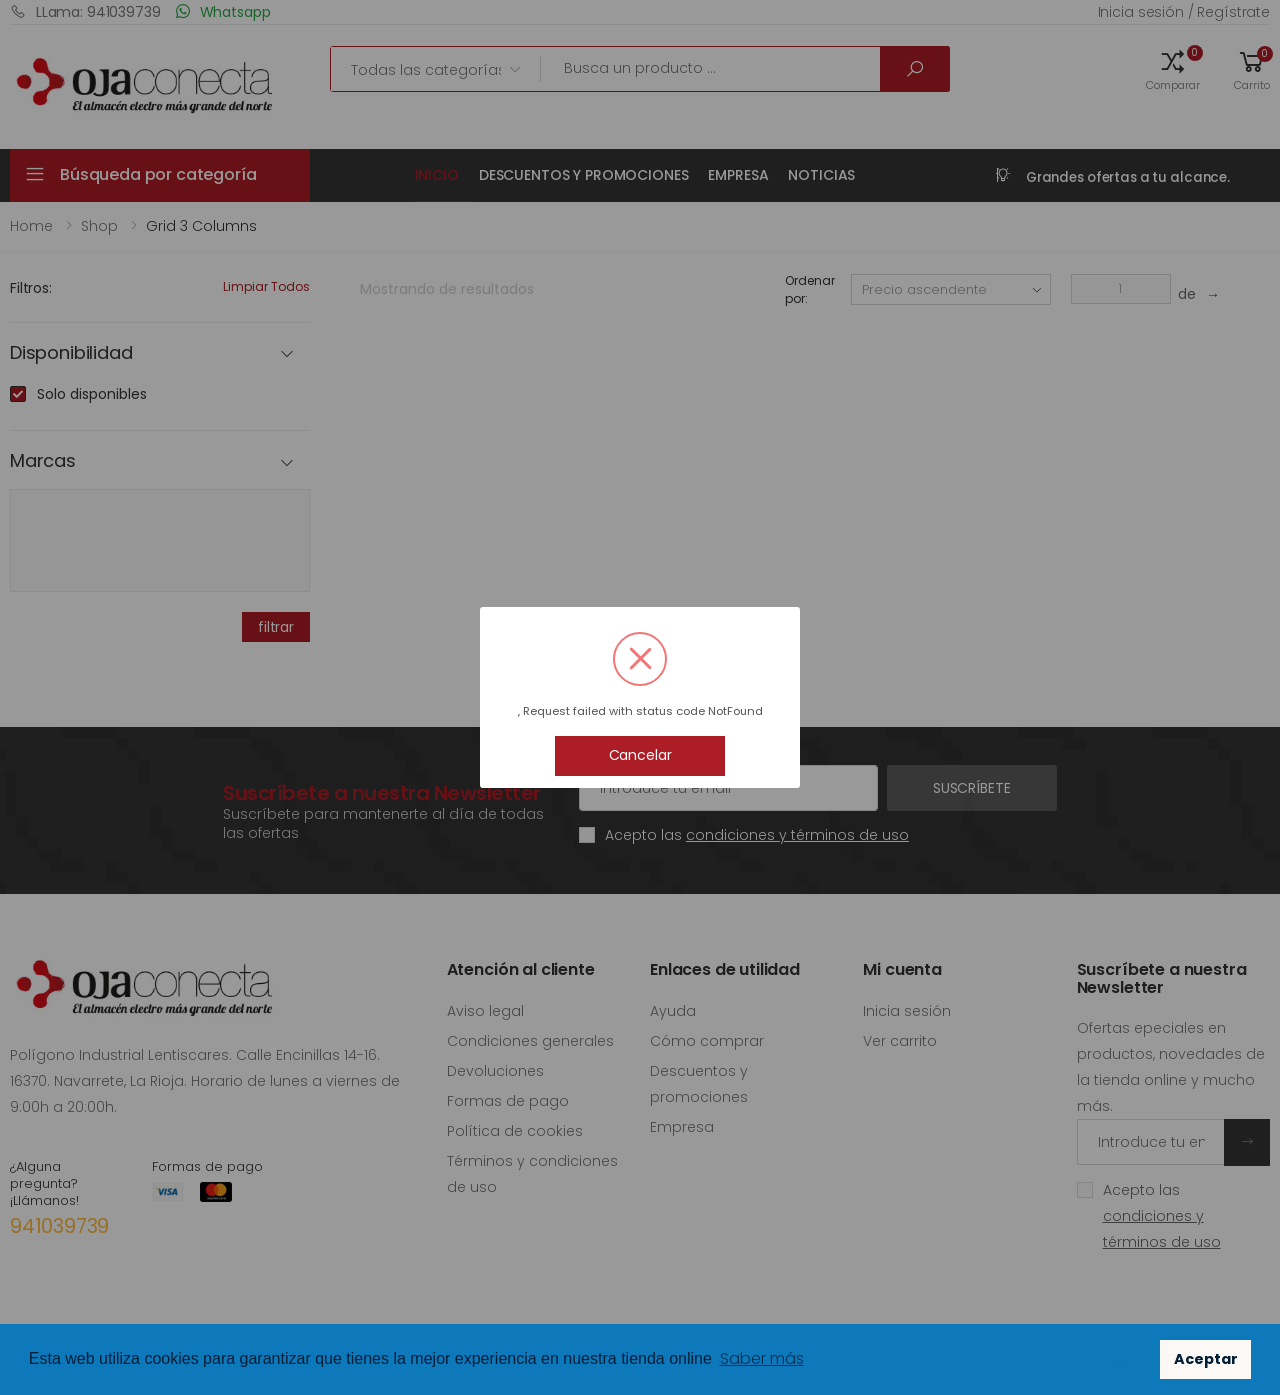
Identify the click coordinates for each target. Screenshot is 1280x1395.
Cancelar (640, 755)
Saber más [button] (762, 1358)
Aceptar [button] (1206, 1359)
